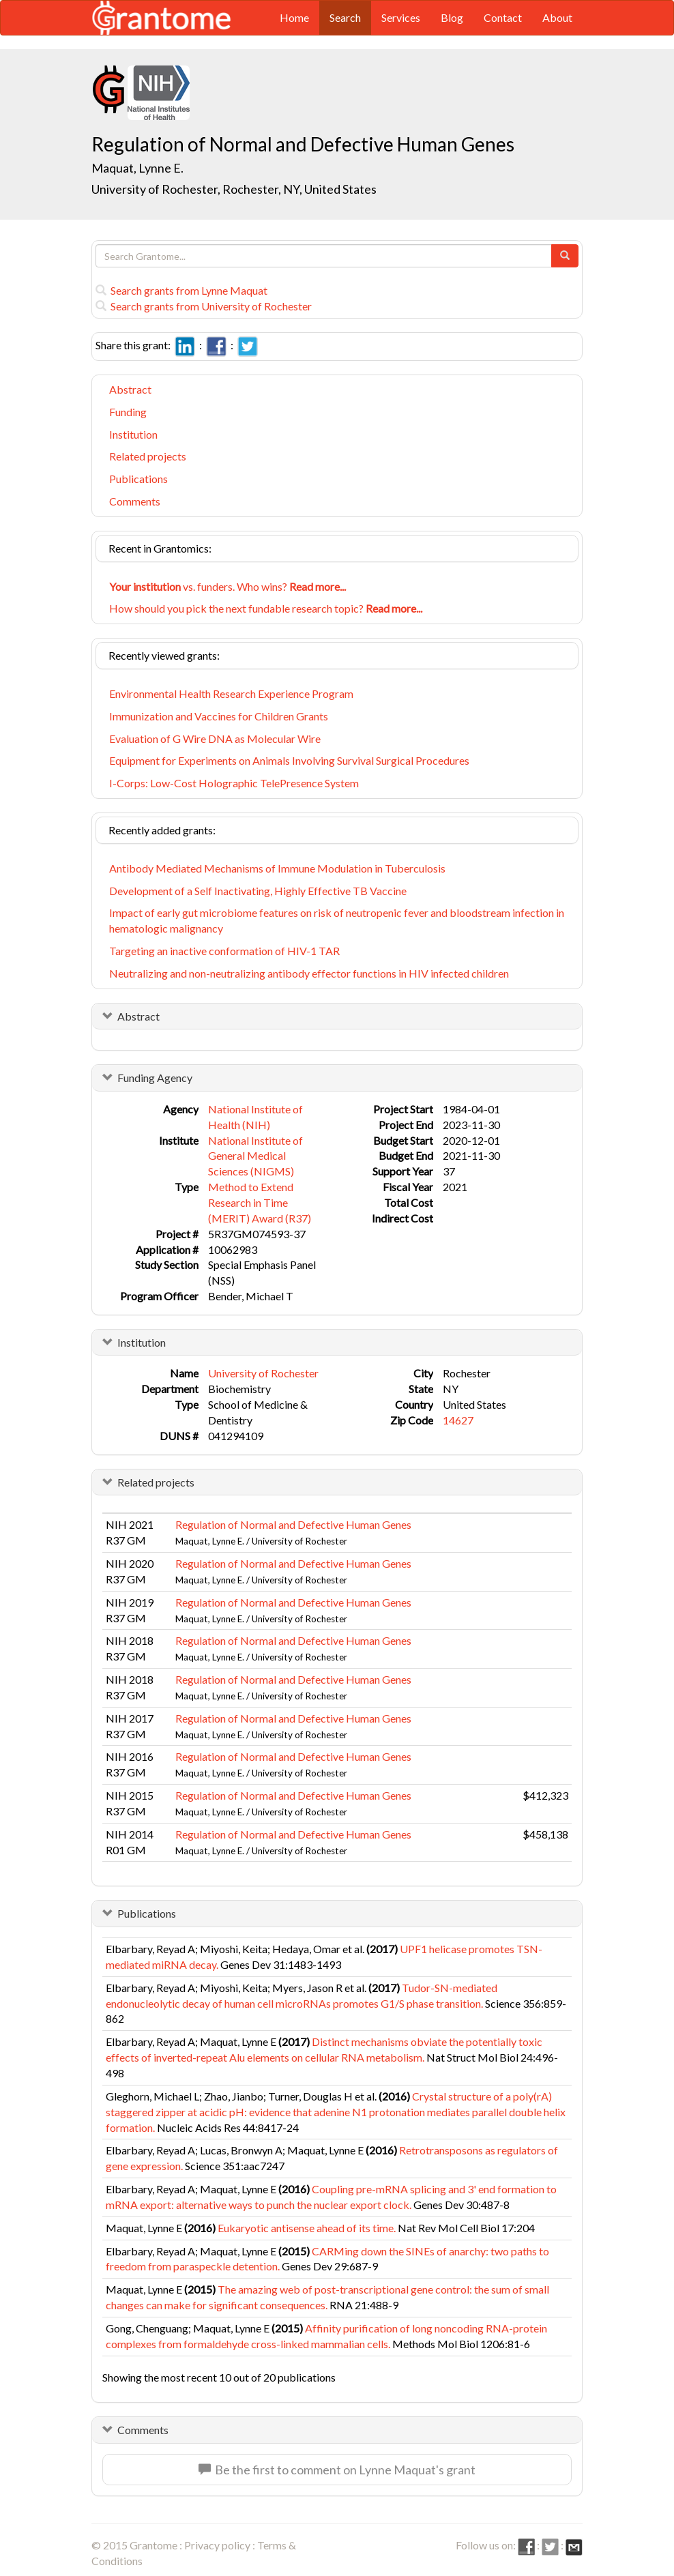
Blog (452, 17)
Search (345, 17)
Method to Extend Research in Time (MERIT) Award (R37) (259, 1202)
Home (294, 17)
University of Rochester (263, 1372)
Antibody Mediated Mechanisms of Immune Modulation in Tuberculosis (277, 868)
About (557, 17)
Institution (133, 434)
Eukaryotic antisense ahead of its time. (307, 2227)
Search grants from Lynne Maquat (181, 290)
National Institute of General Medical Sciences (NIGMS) (255, 1156)
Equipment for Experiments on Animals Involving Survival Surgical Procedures (289, 760)
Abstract (130, 389)
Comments (134, 501)
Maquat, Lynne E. (137, 167)
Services (400, 17)
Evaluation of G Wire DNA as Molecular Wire (215, 738)
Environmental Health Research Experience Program (231, 693)
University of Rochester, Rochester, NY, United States (234, 188)
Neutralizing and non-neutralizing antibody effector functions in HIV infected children (309, 973)
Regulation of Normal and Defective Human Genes (293, 1524)
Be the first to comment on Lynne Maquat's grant (337, 2469)
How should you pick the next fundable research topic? (265, 608)
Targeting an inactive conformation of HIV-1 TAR (224, 950)
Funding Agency (154, 1077)
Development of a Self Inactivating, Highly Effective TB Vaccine (258, 890)
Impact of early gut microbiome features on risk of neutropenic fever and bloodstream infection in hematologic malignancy (336, 920)
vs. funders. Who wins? (227, 586)
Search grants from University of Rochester (204, 305)
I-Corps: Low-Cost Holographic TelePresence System (234, 782)
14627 (458, 1420)
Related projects (147, 456)
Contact (503, 17)
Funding (128, 411)
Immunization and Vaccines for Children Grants (218, 715)
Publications (138, 478)
